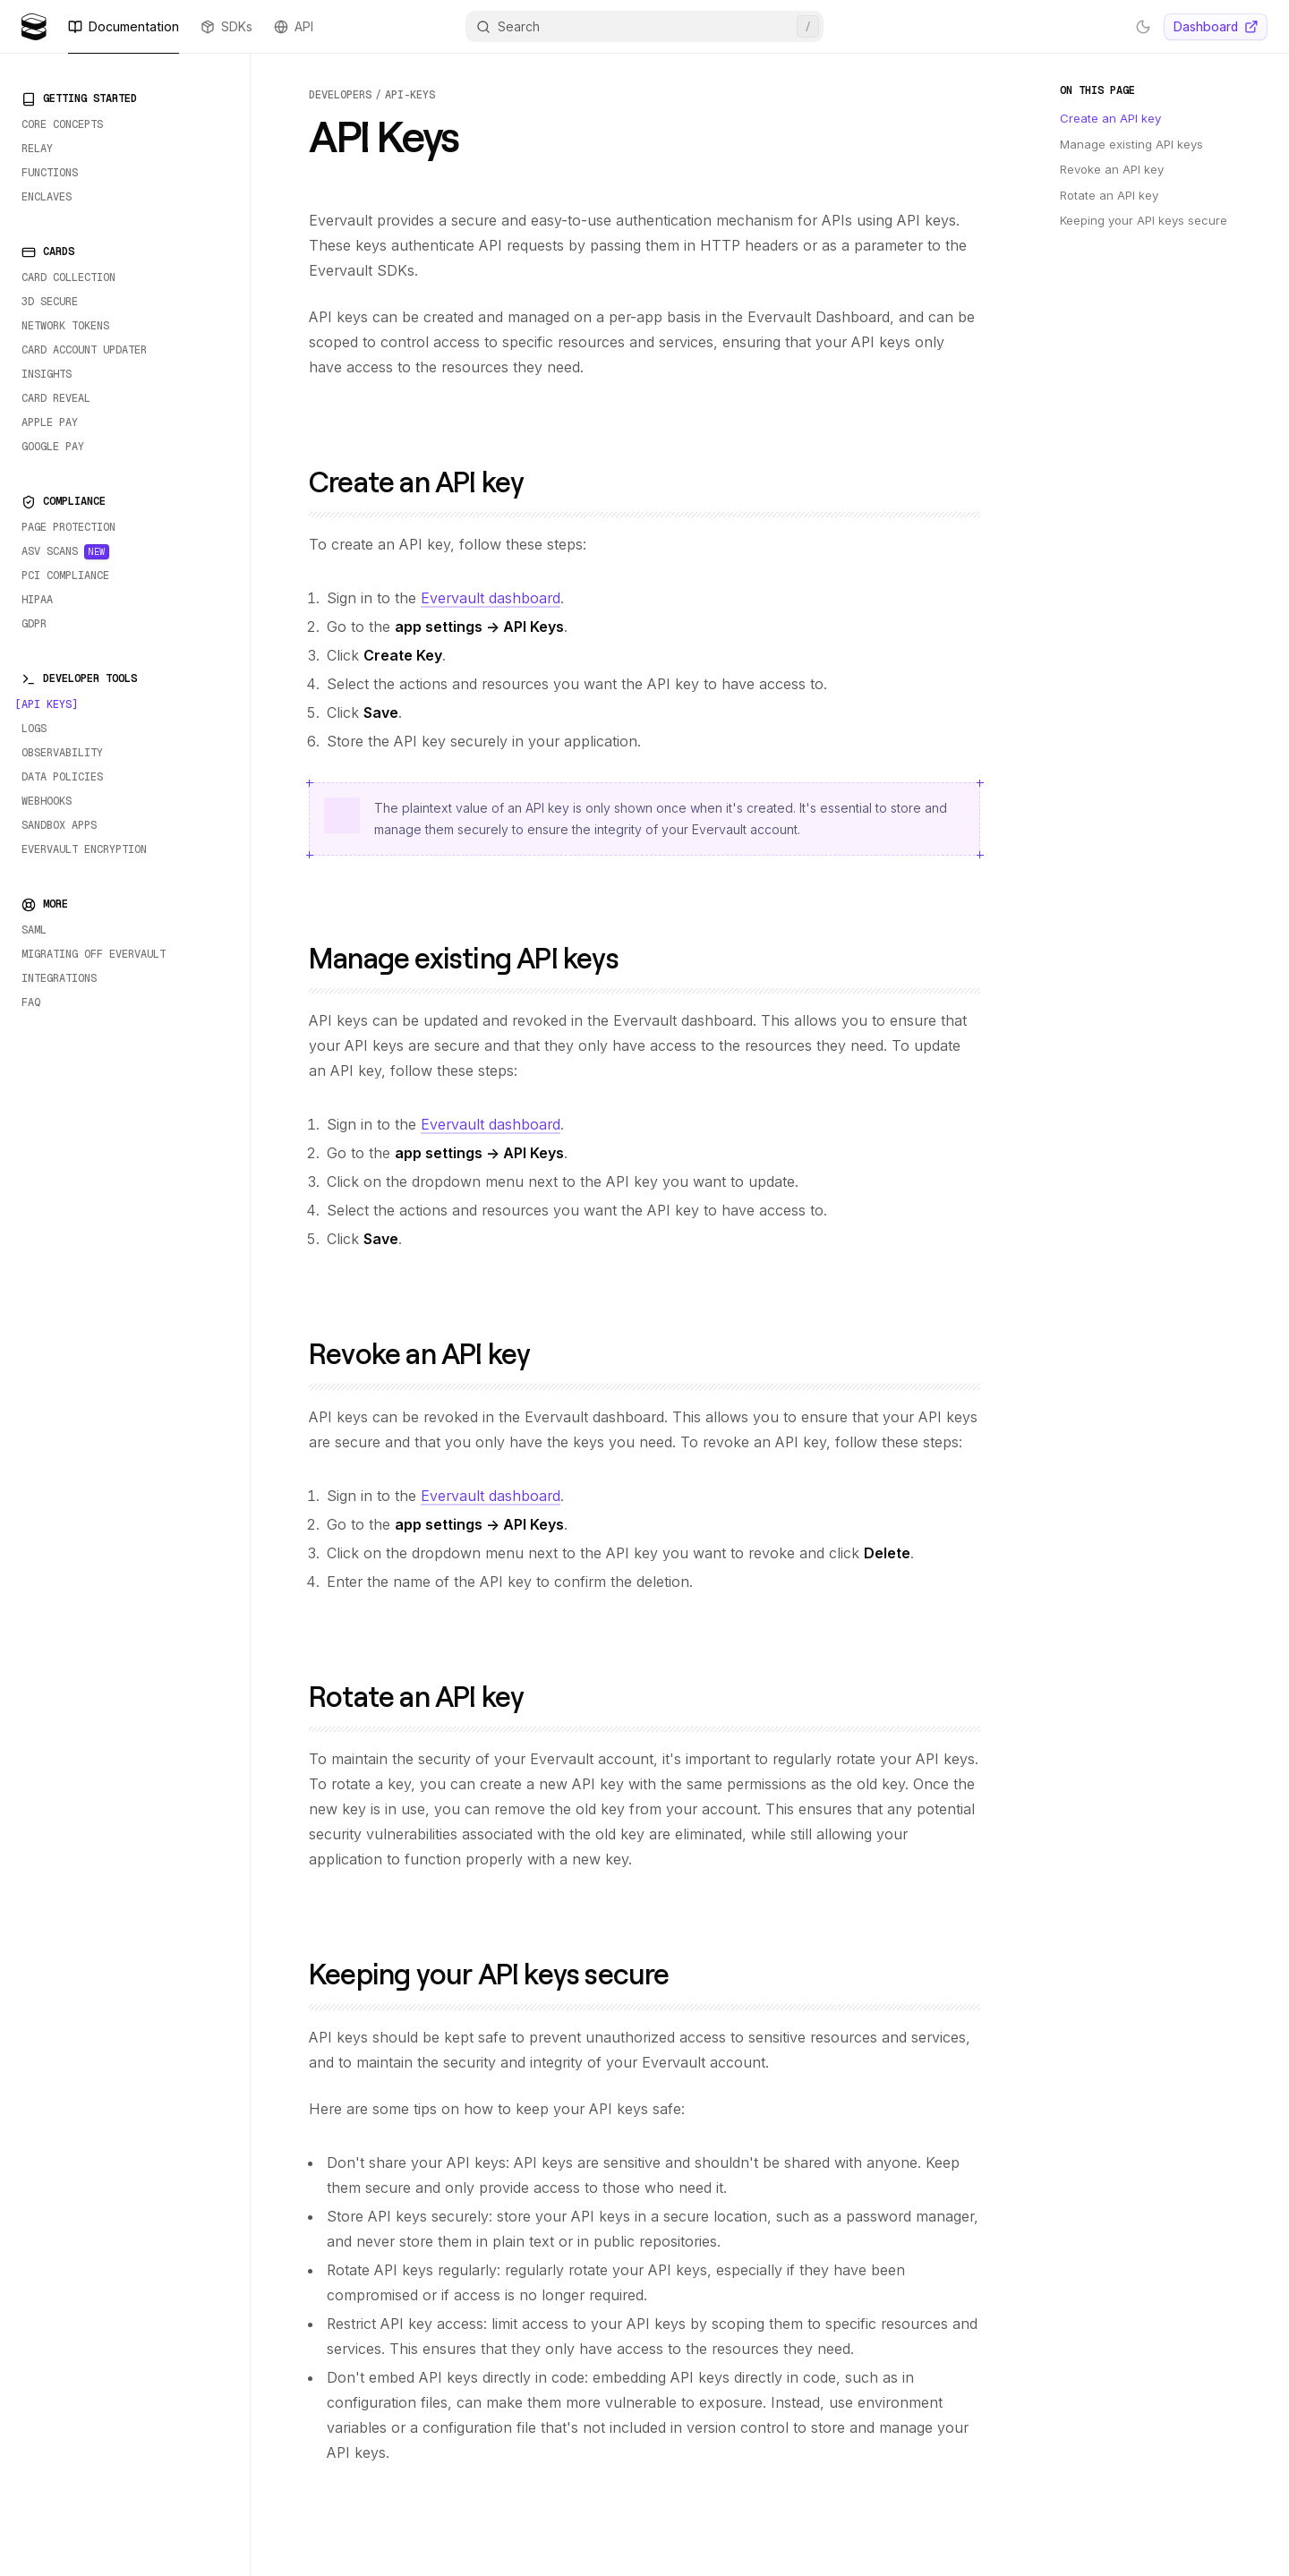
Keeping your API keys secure (502, 1973)
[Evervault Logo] (34, 26)
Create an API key (429, 481)
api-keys (410, 95)
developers (340, 95)
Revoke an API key (432, 1353)
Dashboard (1216, 26)
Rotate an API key (429, 1695)
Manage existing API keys (476, 957)
